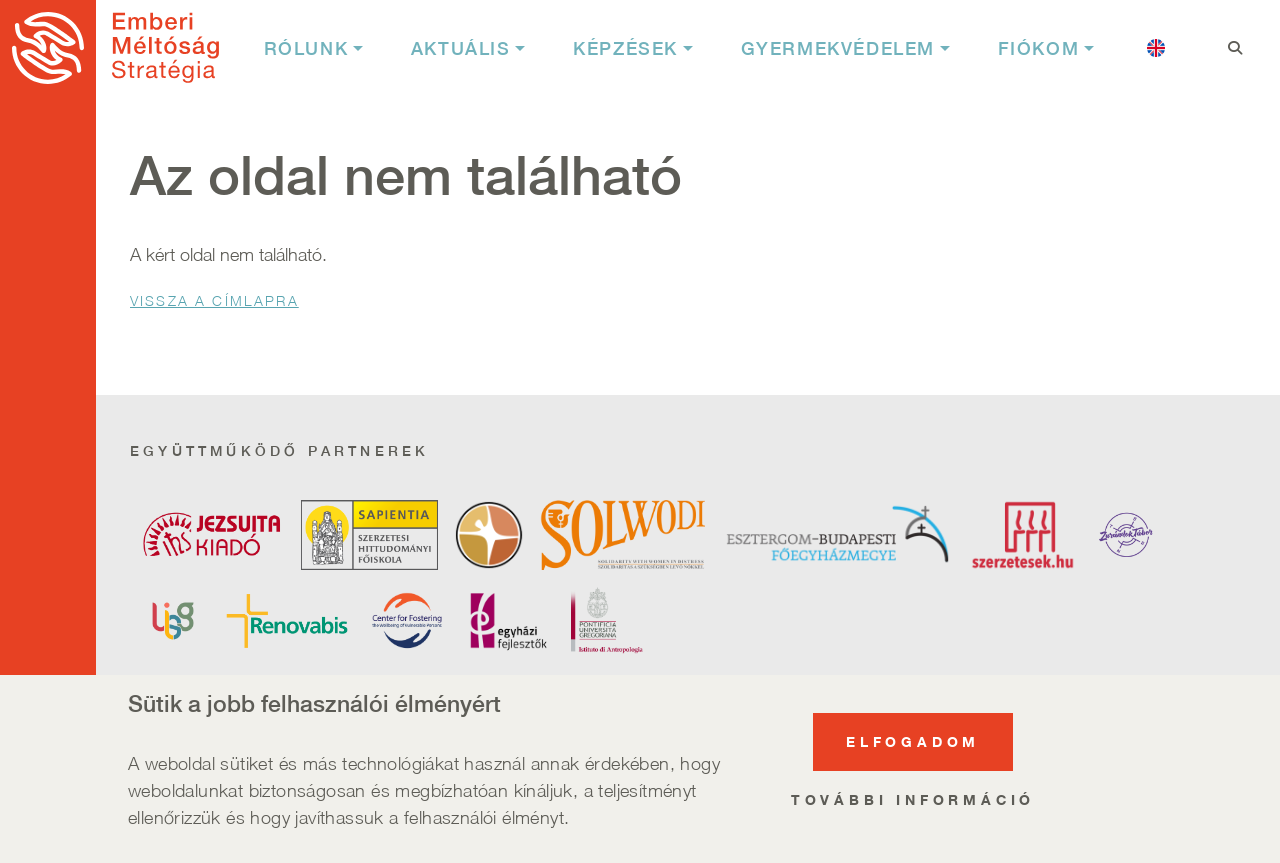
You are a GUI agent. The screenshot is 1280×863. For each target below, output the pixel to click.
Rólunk (306, 48)
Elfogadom (913, 744)
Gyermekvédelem (838, 48)
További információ (913, 802)
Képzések (625, 48)
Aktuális (461, 48)
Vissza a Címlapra (214, 300)
